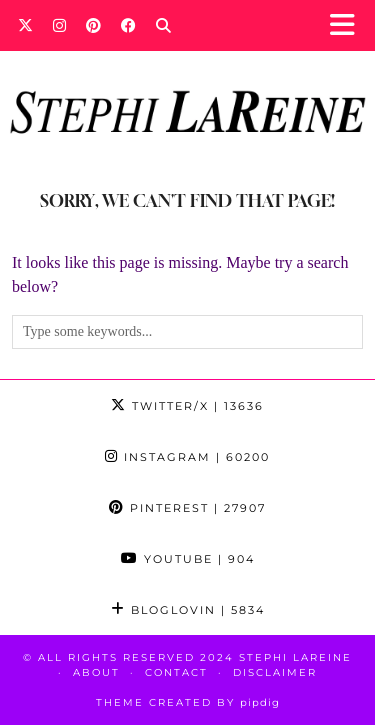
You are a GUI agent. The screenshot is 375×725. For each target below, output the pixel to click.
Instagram (187, 457)
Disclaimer (275, 672)
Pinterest (187, 508)
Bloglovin (188, 610)
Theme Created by (188, 702)
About (96, 672)
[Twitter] (25, 25)
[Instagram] (59, 25)
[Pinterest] (93, 25)
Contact (176, 672)
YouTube (188, 559)
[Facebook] (128, 25)
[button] (348, 25)
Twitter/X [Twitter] (187, 406)
